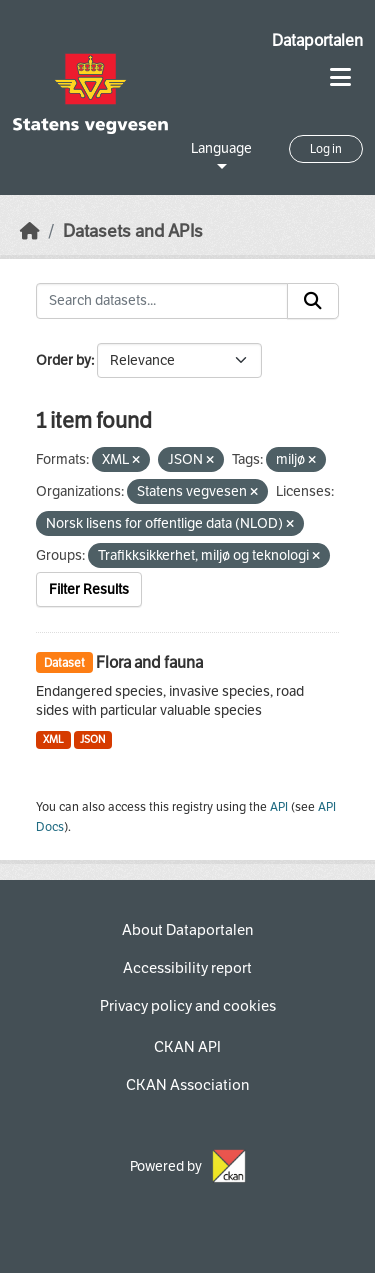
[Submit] (313, 301)
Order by (63, 360)
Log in (326, 149)
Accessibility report (187, 968)
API (279, 807)
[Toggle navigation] (340, 77)
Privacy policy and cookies (188, 1006)
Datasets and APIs (133, 231)
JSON (92, 739)
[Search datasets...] (162, 301)
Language (221, 148)
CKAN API (187, 1047)
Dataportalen (317, 40)
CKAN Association (187, 1085)
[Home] (30, 231)
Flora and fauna (149, 662)
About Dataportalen (187, 930)
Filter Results (89, 589)
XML (53, 739)
